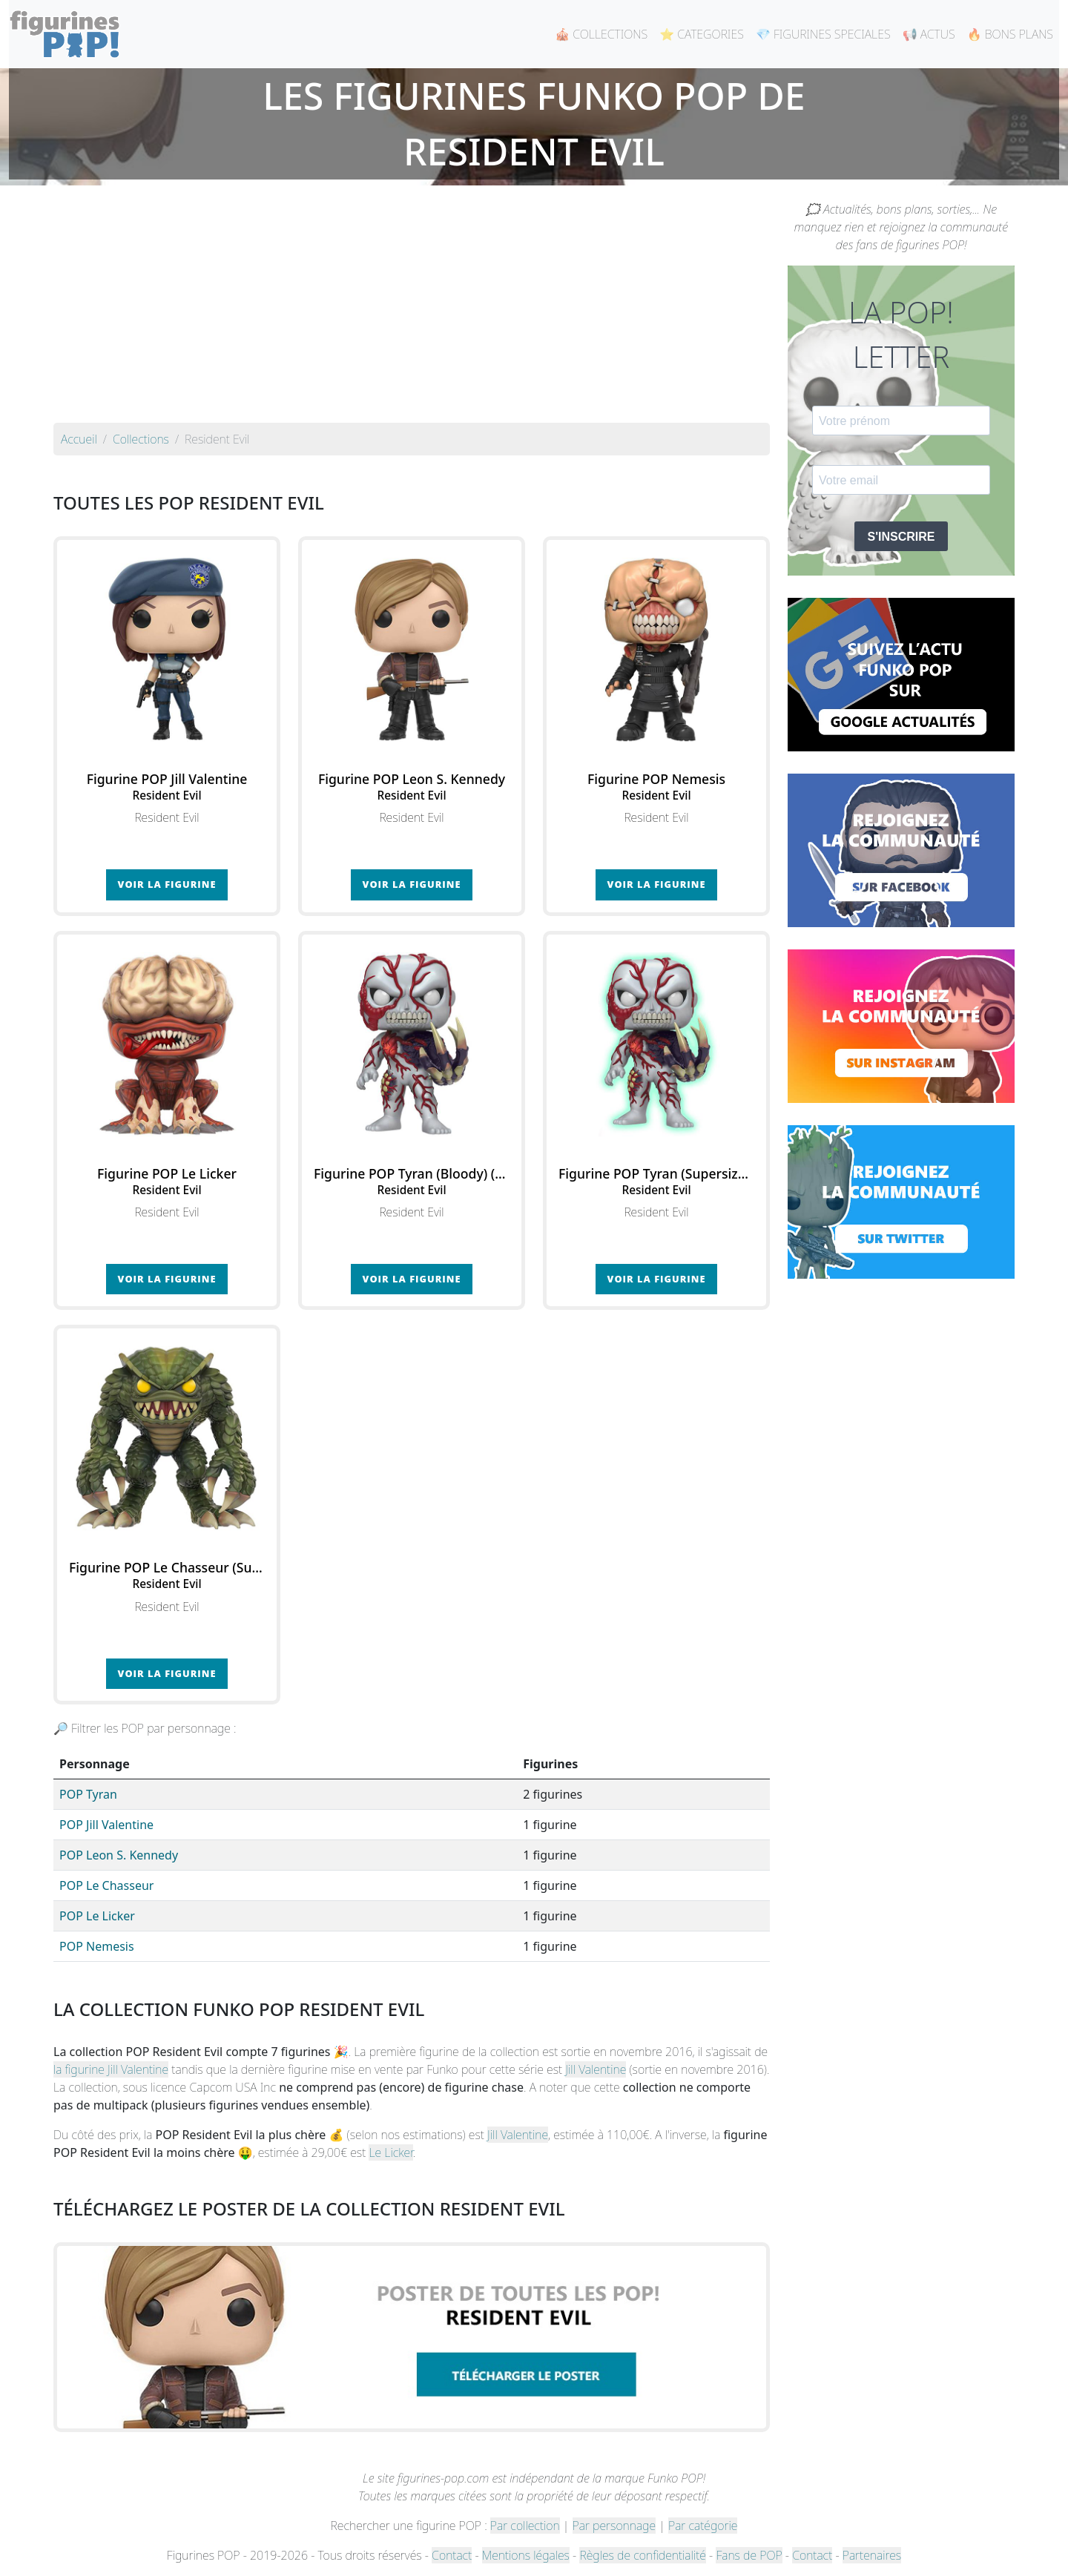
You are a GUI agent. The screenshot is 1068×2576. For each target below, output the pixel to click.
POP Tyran (88, 1794)
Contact (452, 2555)
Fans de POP (749, 2555)
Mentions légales (526, 2555)
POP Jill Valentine (106, 1824)
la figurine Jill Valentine (110, 2069)
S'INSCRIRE (901, 536)
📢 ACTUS (929, 34)
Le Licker (390, 2152)
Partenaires (872, 2555)
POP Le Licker (97, 1916)
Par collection (525, 2525)
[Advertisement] (411, 311)
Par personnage (614, 2525)
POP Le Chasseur (106, 1885)
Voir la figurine (167, 884)
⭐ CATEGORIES (701, 34)
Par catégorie (702, 2525)
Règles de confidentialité (642, 2555)
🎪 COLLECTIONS (601, 34)
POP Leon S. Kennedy (118, 1855)
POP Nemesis (96, 1946)
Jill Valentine (595, 2069)
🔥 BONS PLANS (1010, 34)
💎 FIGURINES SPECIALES (823, 34)
